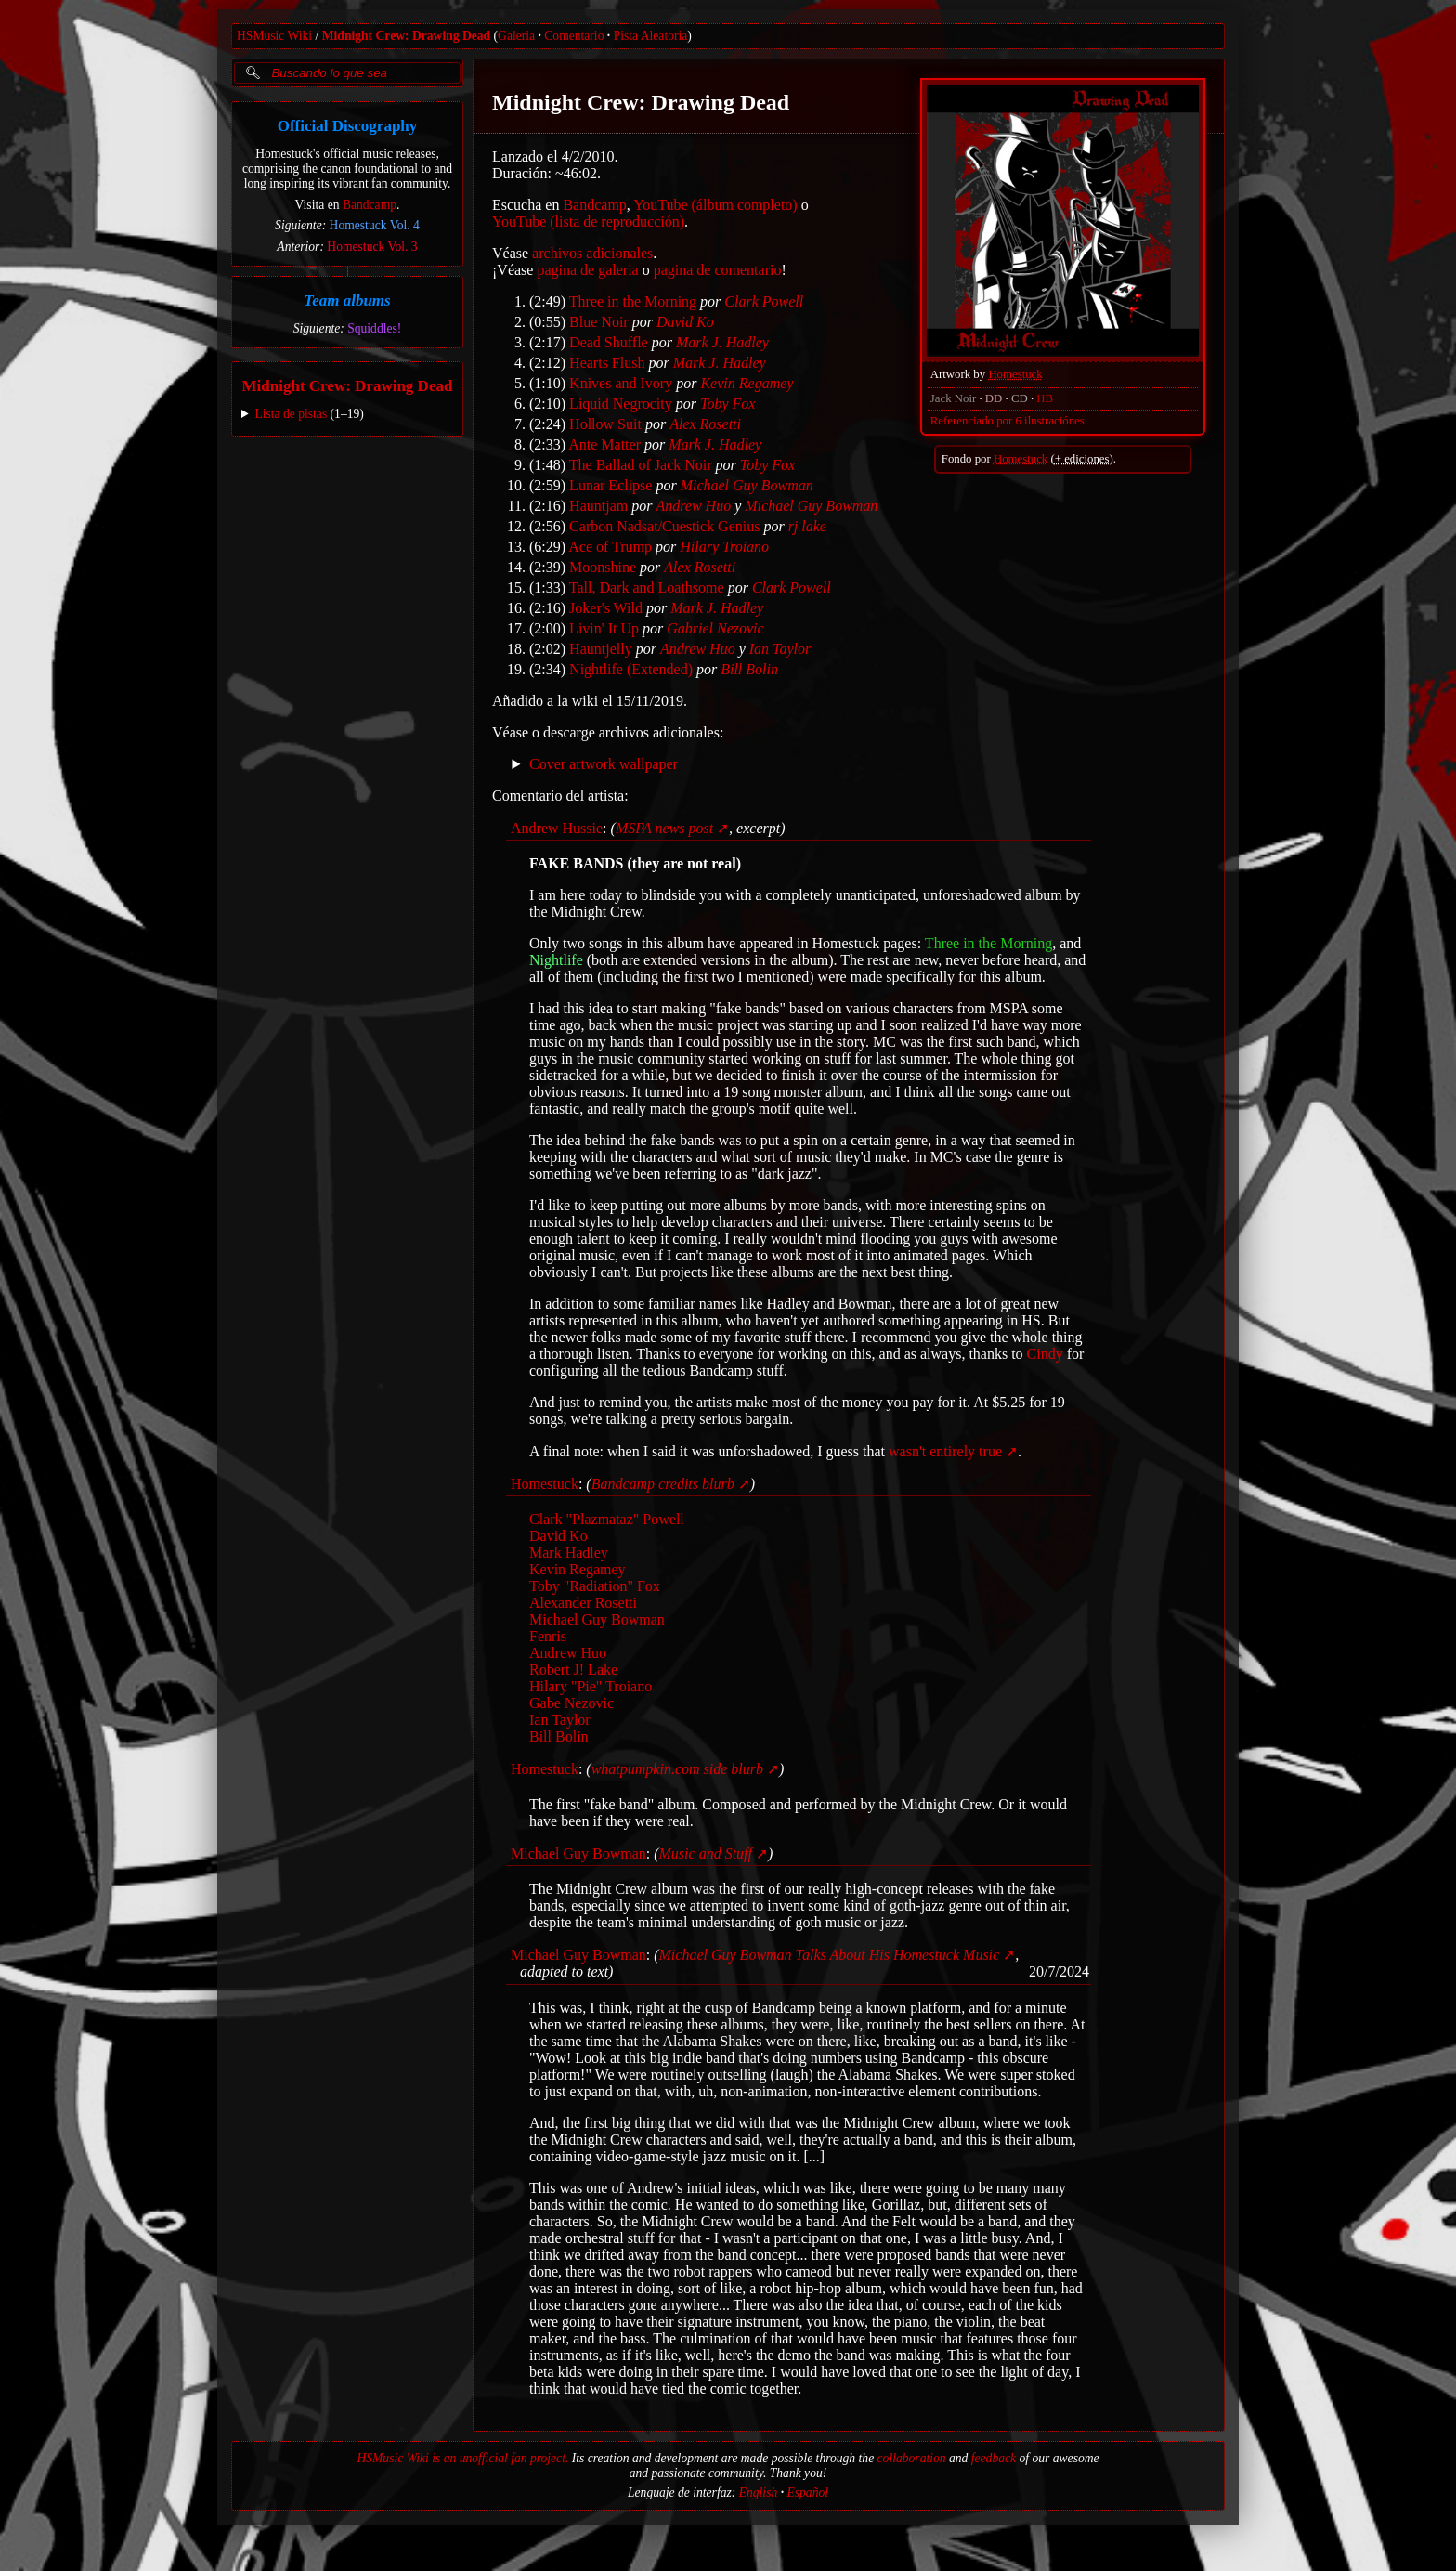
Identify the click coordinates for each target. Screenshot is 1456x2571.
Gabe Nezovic (571, 1703)
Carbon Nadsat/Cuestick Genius (664, 526)
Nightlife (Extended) (631, 669)
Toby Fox (727, 403)
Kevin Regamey (746, 383)
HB (1044, 398)
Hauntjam (598, 506)
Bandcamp (369, 205)
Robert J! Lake (573, 1669)
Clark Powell (763, 301)
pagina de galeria (587, 270)
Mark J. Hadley (722, 342)
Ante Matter (604, 444)
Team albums (347, 300)
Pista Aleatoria (651, 36)
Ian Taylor (780, 649)
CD (1019, 398)
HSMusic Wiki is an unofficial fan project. (462, 2458)
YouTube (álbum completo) (715, 205)
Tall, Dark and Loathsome (646, 587)
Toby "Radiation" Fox (594, 1586)
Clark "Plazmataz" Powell (606, 1519)
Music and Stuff (705, 1853)
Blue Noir (599, 322)
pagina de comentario (718, 270)
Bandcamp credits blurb (663, 1484)
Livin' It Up (604, 628)
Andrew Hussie (557, 828)
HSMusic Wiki (274, 36)
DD (993, 398)
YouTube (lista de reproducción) (588, 221)
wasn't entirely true (945, 1451)
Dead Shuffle (608, 342)
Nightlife (556, 960)
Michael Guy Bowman (747, 485)
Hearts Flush (606, 363)
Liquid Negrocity (620, 403)
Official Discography (348, 126)
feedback (993, 2458)
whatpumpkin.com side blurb (677, 1769)
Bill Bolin (749, 669)
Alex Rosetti (705, 424)
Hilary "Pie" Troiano (590, 1686)
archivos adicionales (592, 253)
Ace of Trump (610, 547)
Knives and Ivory (620, 383)
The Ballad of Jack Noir (640, 465)
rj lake (807, 526)
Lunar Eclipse (610, 485)
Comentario (574, 36)
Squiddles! (374, 328)
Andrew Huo (693, 506)
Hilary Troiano (724, 547)
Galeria (516, 36)
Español (807, 2492)
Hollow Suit (605, 424)
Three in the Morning (632, 301)
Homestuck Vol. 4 (375, 225)
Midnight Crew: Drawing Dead (406, 36)
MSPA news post (664, 828)
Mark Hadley (568, 1552)
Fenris (547, 1636)
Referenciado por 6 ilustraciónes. (1008, 420)
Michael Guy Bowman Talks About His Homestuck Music (829, 1955)
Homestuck (1015, 374)
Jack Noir (953, 398)
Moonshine (602, 567)
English (758, 2492)
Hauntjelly (600, 649)
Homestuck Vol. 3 (372, 247)
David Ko (685, 322)
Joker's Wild (606, 608)
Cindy (1045, 1354)
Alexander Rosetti (583, 1603)
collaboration (912, 2458)
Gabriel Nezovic (715, 628)
